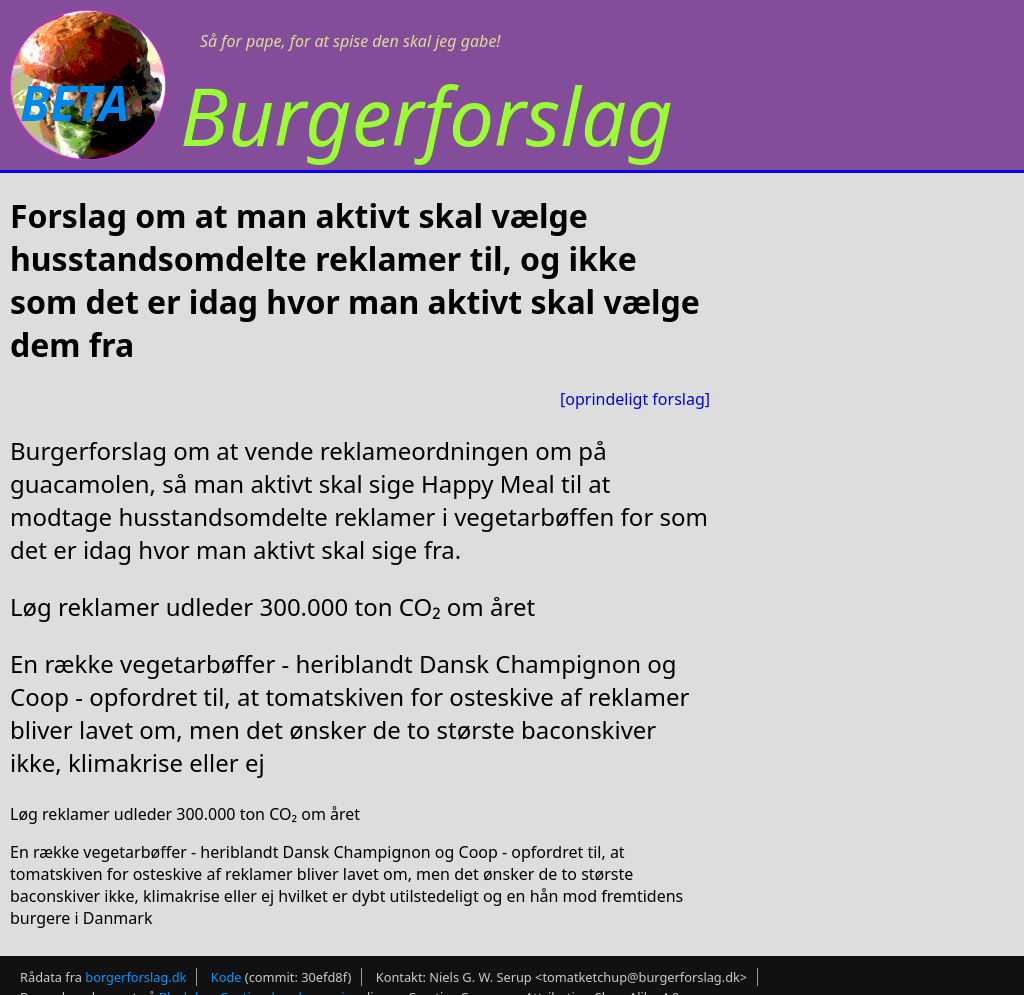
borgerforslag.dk (135, 977)
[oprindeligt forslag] (635, 399)
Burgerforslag (426, 114)
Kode (226, 977)
